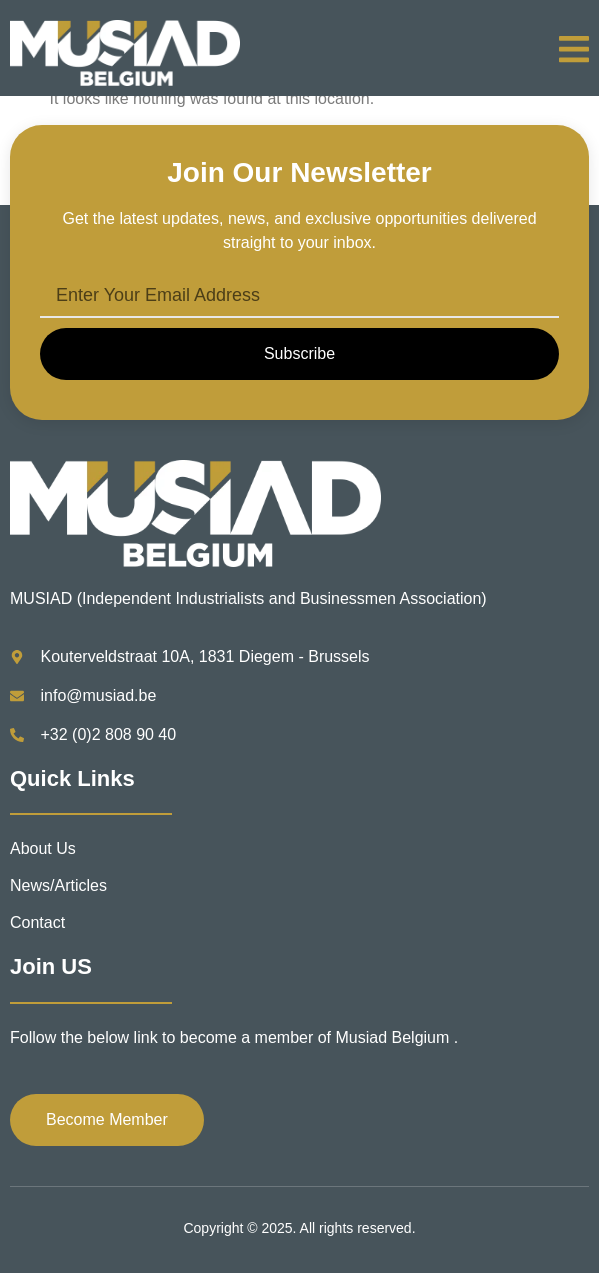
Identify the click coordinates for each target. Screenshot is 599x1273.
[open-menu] (574, 52)
